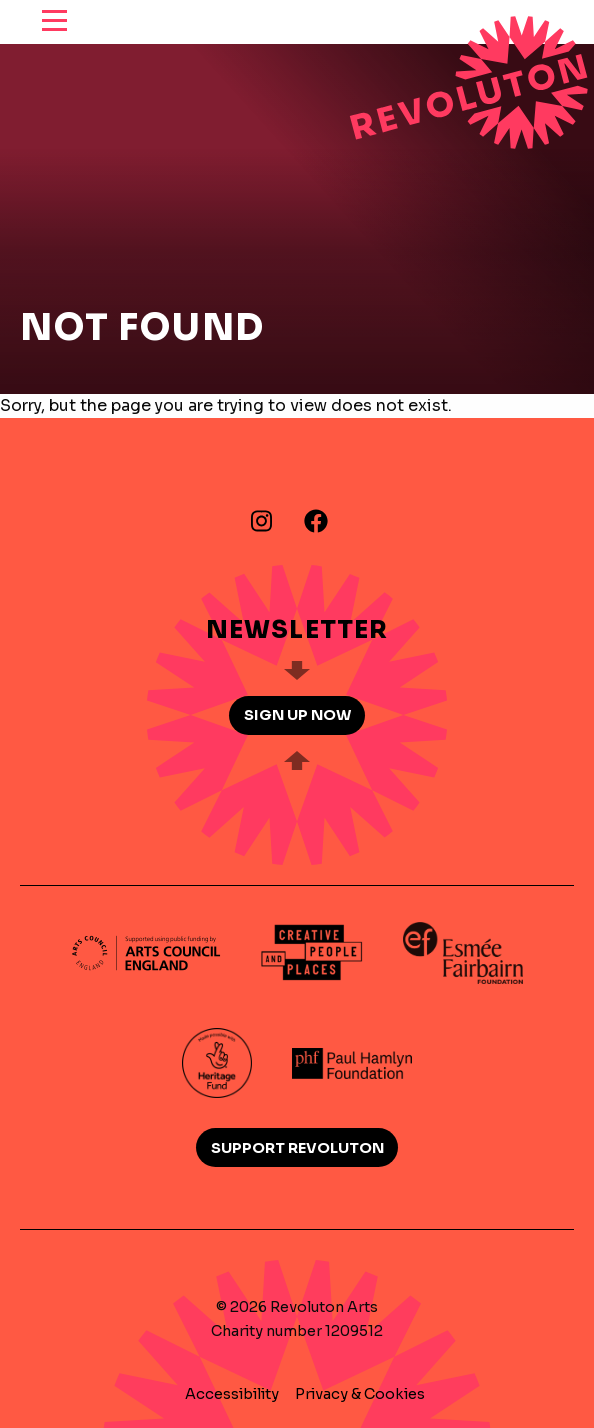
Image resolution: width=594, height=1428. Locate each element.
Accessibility (232, 1394)
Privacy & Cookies (360, 1394)
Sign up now (297, 715)
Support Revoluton (297, 1148)
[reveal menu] (54, 22)
